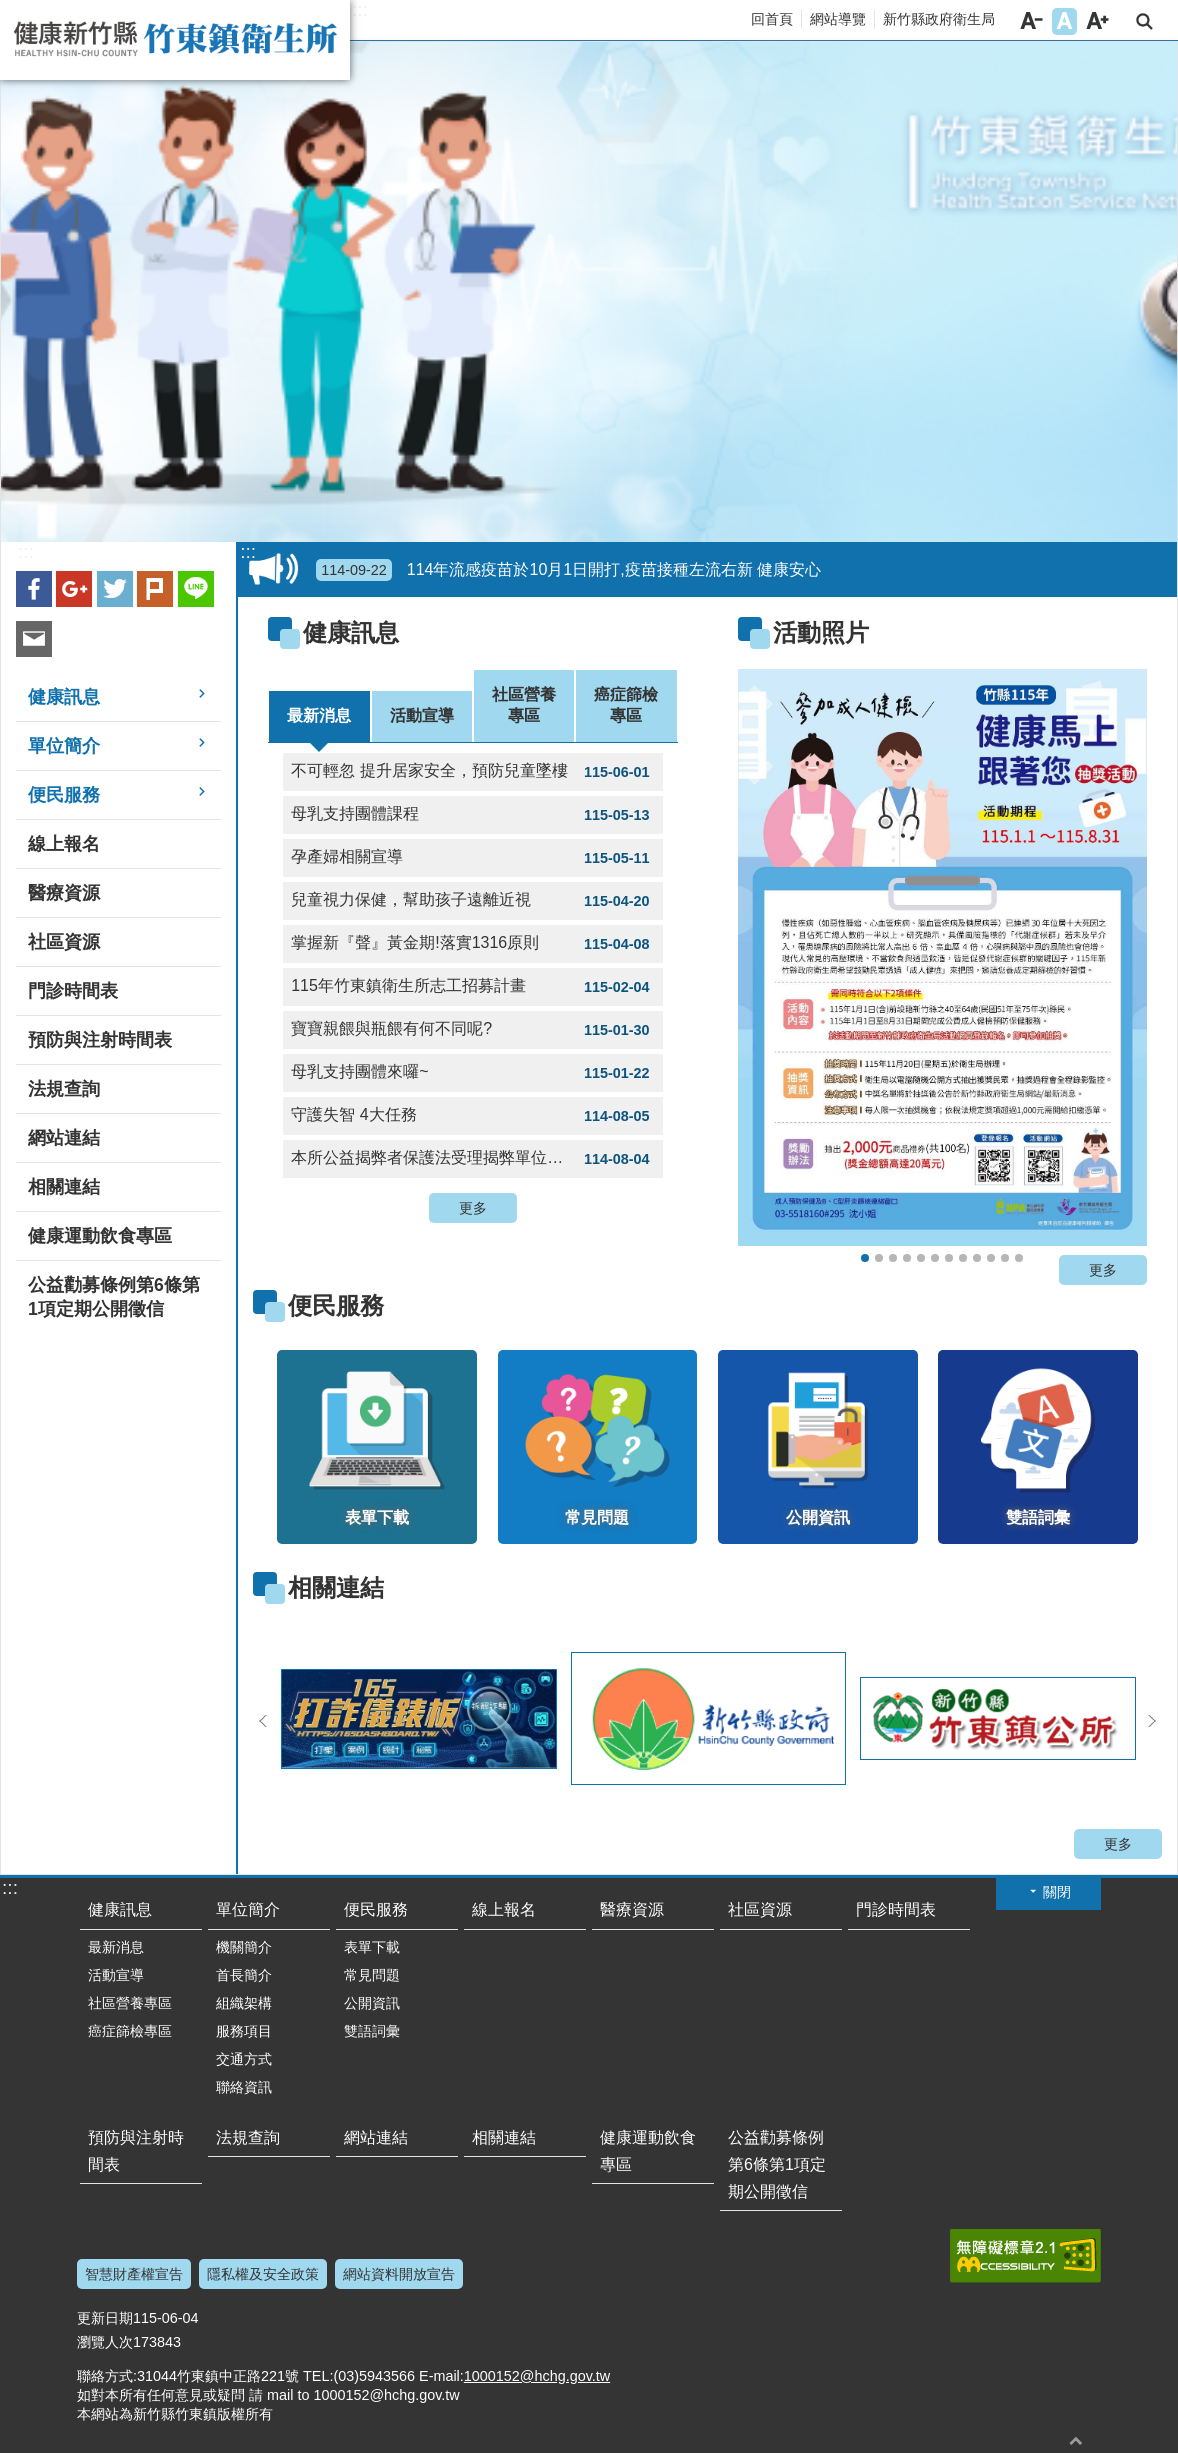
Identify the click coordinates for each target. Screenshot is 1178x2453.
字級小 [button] (1031, 21)
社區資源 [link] (64, 942)
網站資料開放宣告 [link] (399, 2274)
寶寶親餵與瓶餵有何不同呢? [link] (472, 1030)
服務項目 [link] (244, 2031)
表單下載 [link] (372, 1947)
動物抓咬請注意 (1019, 1258)
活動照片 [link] (821, 632)
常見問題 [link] (372, 1975)
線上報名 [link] (64, 844)
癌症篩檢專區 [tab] (626, 705)
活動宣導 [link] (116, 1975)
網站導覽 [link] (838, 19)
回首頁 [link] (772, 19)
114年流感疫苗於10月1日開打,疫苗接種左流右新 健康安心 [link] (568, 570)
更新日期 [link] (105, 2318)
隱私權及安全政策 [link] (263, 2274)
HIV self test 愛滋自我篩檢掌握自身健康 (1005, 1258)
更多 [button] (473, 1208)
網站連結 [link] (64, 1138)
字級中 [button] (1064, 21)
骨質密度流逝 (991, 1258)
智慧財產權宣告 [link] (134, 2274)
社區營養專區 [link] (130, 2003)
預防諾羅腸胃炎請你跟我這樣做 (963, 1258)
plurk (155, 589)
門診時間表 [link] (73, 991)
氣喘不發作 (977, 1258)
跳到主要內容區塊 (10, 10)
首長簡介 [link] (244, 1975)
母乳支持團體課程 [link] (472, 815)
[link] (942, 957)
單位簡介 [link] (64, 746)
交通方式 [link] (244, 2059)
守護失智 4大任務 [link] (472, 1116)
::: (360, 10)
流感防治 (935, 1258)
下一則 (1152, 1721)
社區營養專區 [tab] (524, 705)
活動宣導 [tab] (422, 715)
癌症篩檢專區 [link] (130, 2031)
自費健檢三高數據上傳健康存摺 (879, 1258)
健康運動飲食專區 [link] (100, 1236)
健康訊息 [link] (64, 697)
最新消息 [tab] (319, 715)
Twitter (115, 589)
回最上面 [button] (1076, 2440)
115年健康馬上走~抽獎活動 (865, 1258)
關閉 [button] (1057, 1892)
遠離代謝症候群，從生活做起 (921, 1258)
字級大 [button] (1097, 21)
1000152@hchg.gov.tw (537, 2376)
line (196, 589)
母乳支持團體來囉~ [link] (472, 1073)
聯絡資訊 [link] (244, 2087)
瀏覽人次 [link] (105, 2342)
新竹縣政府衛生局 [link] (939, 19)
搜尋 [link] (1144, 21)
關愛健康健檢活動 (893, 1258)
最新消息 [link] (116, 1947)
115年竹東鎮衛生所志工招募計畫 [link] (472, 987)
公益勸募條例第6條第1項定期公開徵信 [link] (114, 1297)
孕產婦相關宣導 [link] (472, 858)
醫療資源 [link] (64, 893)
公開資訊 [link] (372, 2003)
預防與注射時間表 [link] (100, 1040)
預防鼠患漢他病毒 (949, 1258)
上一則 (263, 1721)
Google (74, 589)
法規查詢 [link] (64, 1089)
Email (34, 639)
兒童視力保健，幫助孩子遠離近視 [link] (472, 901)
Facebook (34, 589)
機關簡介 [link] (244, 1947)
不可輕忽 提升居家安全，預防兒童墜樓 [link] (472, 772)
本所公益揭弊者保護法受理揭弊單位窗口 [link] (472, 1159)
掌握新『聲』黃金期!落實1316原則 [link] (472, 944)
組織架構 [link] (244, 2003)
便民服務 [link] (64, 795)
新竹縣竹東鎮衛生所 (175, 40)
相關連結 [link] (64, 1187)
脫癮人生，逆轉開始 (907, 1258)
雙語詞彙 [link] (372, 2031)
